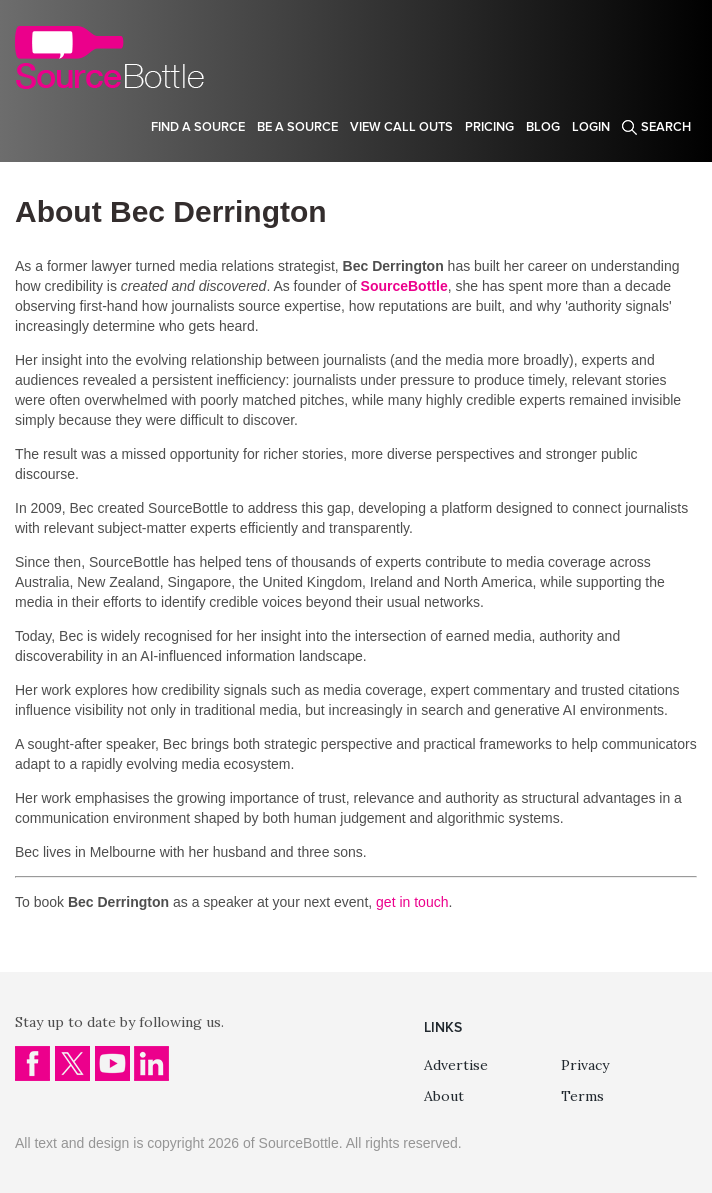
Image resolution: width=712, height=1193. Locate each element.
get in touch (412, 902)
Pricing (489, 127)
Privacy (585, 1065)
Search (666, 127)
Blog (543, 127)
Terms (582, 1096)
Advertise (456, 1065)
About (444, 1096)
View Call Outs (401, 127)
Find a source (198, 127)
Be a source (297, 127)
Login (591, 127)
